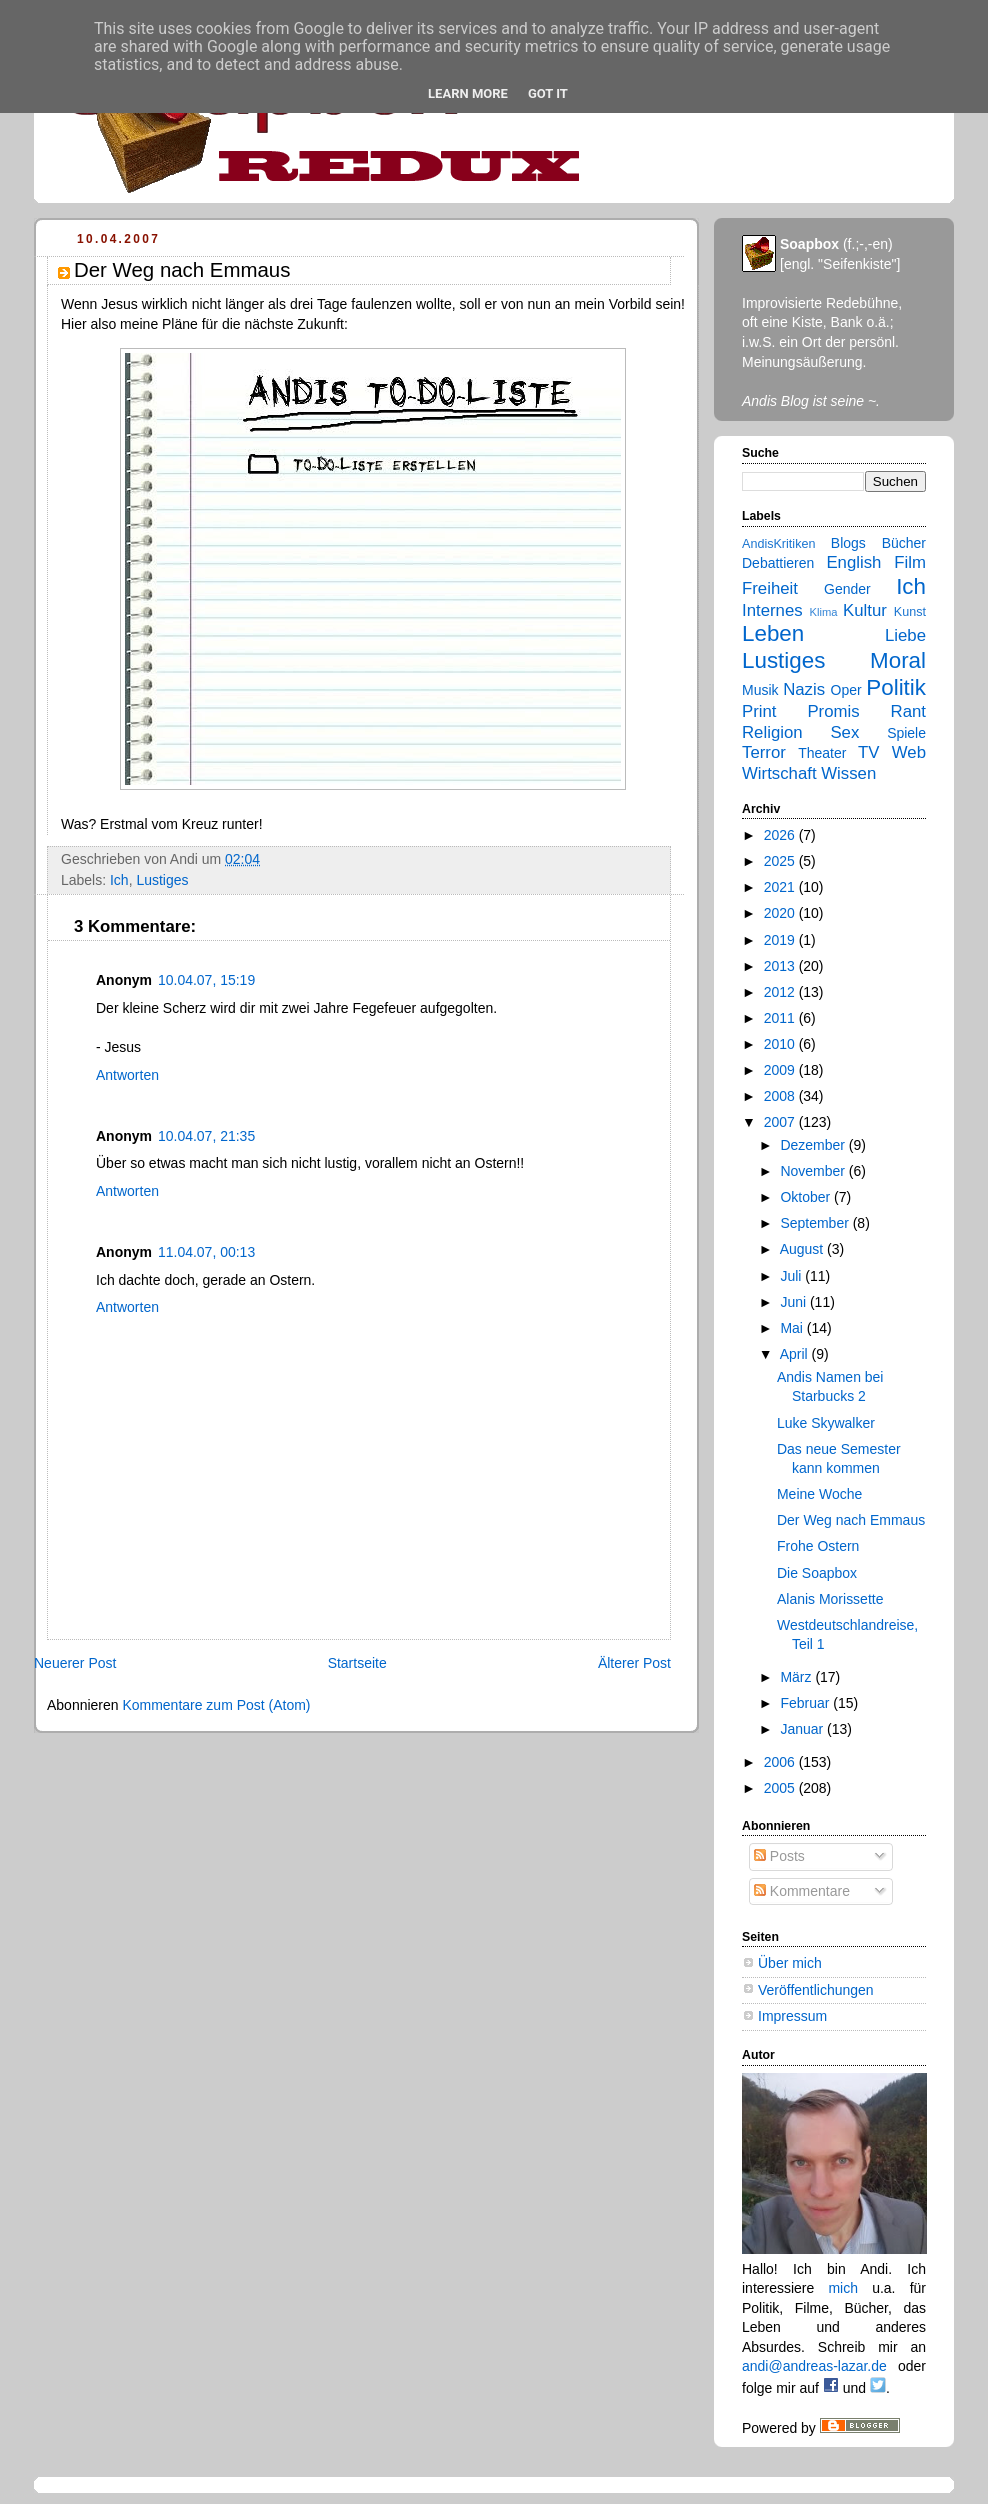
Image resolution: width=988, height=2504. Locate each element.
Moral (898, 660)
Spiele (906, 733)
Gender (847, 589)
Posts (779, 1856)
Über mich (790, 1963)
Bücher (904, 543)
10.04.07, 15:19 (206, 980)
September (816, 1223)
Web (909, 752)
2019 (781, 940)
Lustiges (162, 880)
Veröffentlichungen (816, 1990)
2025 (781, 861)
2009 (781, 1070)
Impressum (792, 2016)
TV (868, 752)
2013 (781, 966)
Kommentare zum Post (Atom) (216, 1705)
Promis (833, 711)
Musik (760, 690)
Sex (844, 732)
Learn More (468, 93)
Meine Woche (819, 1494)
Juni (795, 1302)
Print (759, 711)
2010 (781, 1044)
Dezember (814, 1145)
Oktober (807, 1197)
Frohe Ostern (818, 1546)
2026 (781, 835)
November (814, 1171)
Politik (896, 687)
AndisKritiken (778, 544)
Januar (803, 1729)
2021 (781, 887)
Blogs (848, 543)
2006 (781, 1762)
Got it (548, 93)
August (803, 1249)
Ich (119, 880)
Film (910, 562)
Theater (822, 753)
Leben (773, 633)
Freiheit (770, 588)
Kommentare (802, 1891)
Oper (846, 690)
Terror (764, 752)
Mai (793, 1328)
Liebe (905, 635)
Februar (806, 1703)
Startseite (357, 1663)
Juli (792, 1276)
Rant (908, 711)
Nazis (804, 689)
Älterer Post (634, 1663)
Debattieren (778, 563)
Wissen (848, 773)
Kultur (865, 610)
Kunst (910, 612)
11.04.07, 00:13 (206, 1252)
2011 (781, 1018)
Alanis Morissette (830, 1599)
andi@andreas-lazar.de (814, 2366)
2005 (781, 1788)
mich (843, 2288)
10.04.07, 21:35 (206, 1136)
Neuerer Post (75, 1663)
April (796, 1354)
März (797, 1677)
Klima (824, 612)
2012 (781, 992)
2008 (781, 1096)
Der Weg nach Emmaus (851, 1520)
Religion (772, 732)
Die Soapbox (817, 1573)
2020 (781, 913)
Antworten (127, 1075)
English (853, 562)
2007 (781, 1122)
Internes (772, 610)
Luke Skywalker (826, 1423)
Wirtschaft (779, 773)
